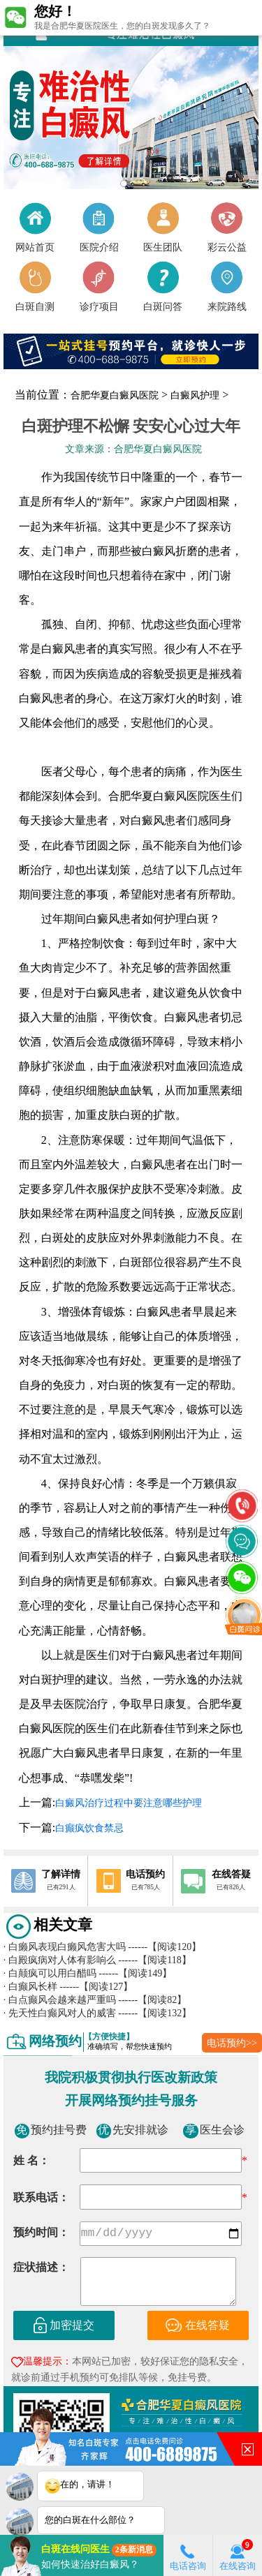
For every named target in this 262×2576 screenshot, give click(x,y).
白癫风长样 (30, 1986)
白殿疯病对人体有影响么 (59, 1959)
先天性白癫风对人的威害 (59, 2012)
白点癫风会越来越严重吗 (59, 1999)
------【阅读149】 (135, 1973)
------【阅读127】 (96, 1986)
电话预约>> (232, 2042)
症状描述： (41, 2268)
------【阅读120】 (164, 1946)
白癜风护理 (194, 395)
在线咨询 (237, 2554)
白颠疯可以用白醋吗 (49, 1973)
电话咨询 (188, 2554)
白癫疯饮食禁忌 (89, 1828)
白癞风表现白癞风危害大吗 (64, 1946)
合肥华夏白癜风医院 (115, 395)
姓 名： (31, 2160)
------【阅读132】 (154, 2012)
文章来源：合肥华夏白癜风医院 (133, 449)
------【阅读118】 (154, 1959)
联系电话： (41, 2197)
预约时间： (41, 2233)
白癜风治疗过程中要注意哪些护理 (128, 1803)
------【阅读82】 (152, 1999)
